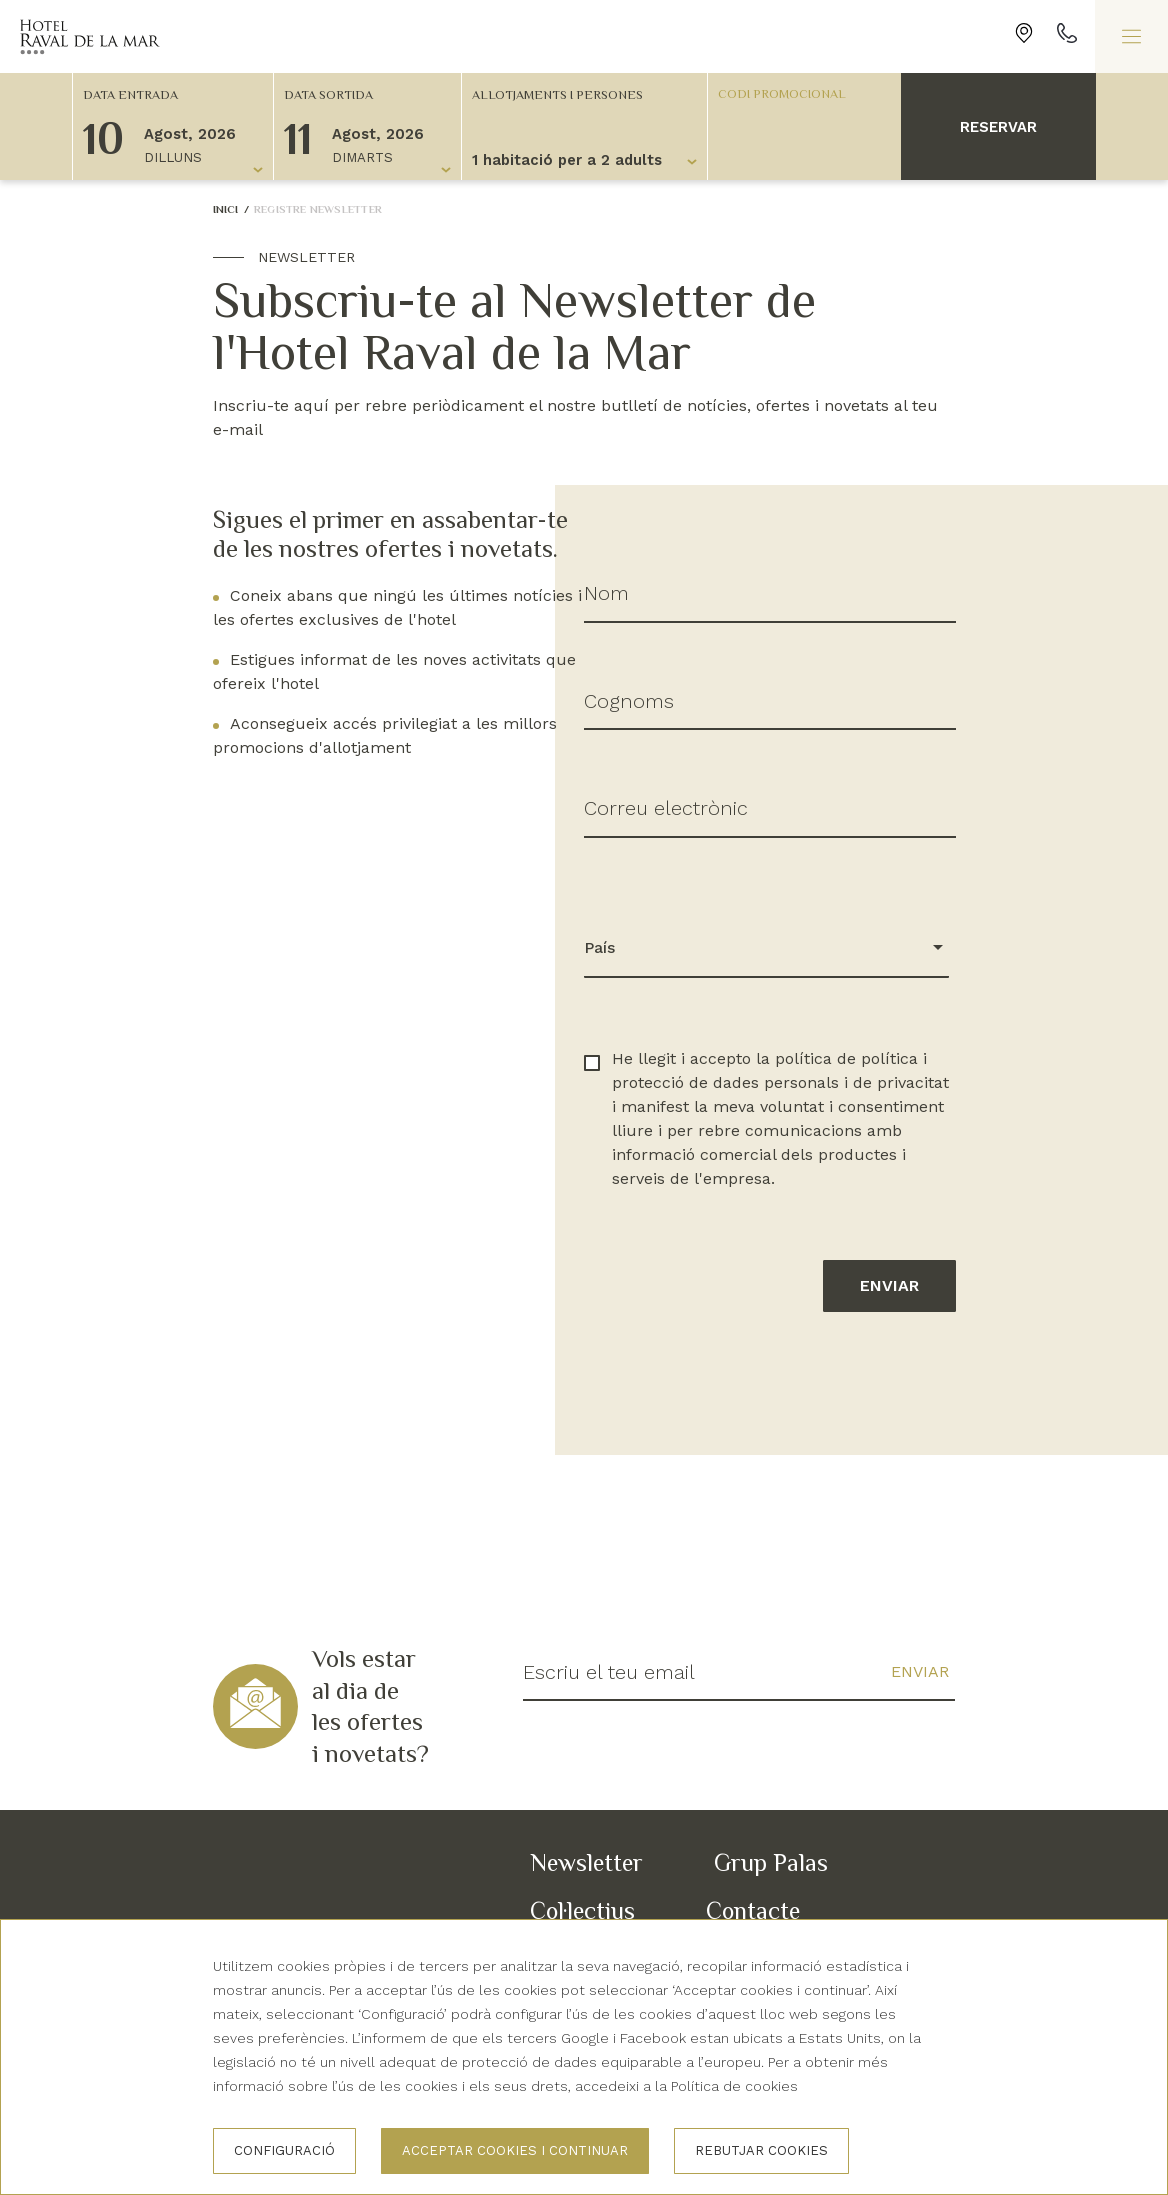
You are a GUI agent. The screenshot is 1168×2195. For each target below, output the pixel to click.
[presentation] (736, 1400)
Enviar (889, 1285)
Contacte (753, 1910)
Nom (606, 593)
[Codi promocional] (795, 93)
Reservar (998, 127)
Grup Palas (771, 1862)
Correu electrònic (666, 808)
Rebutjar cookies (761, 2150)
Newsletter (586, 1862)
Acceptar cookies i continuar (515, 2150)
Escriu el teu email (609, 1672)
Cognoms (629, 701)
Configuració (284, 2150)
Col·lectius (582, 1910)
